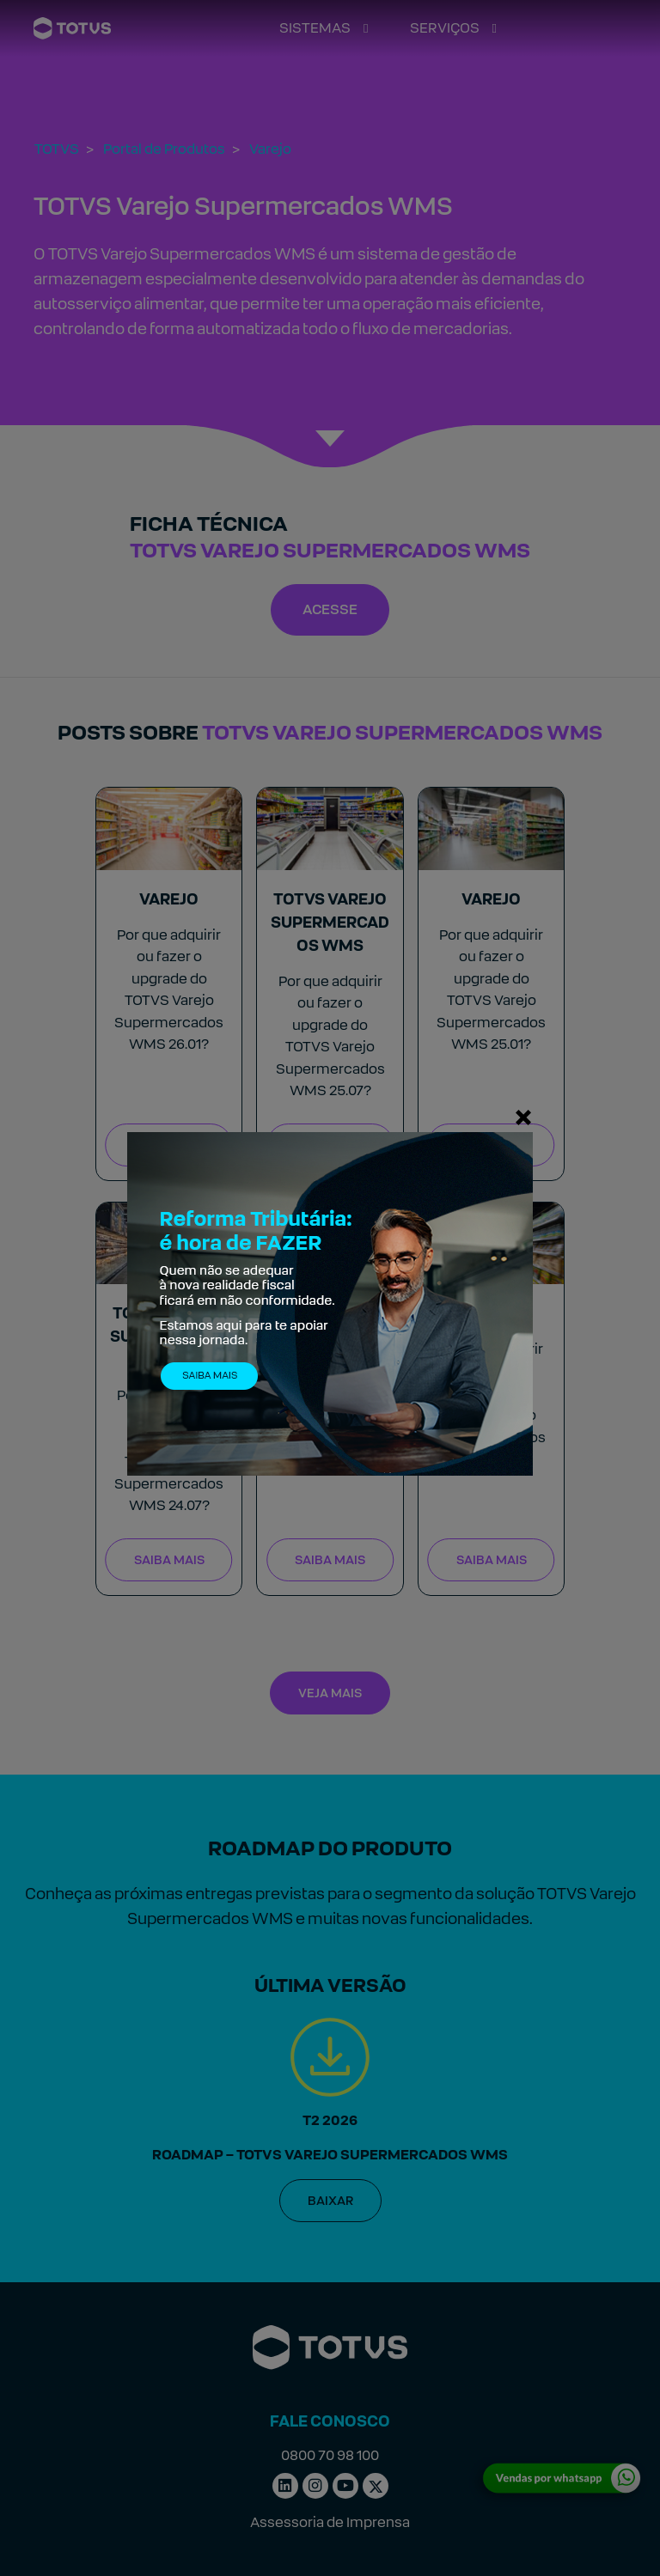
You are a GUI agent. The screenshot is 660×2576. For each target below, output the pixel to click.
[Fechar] (523, 1117)
